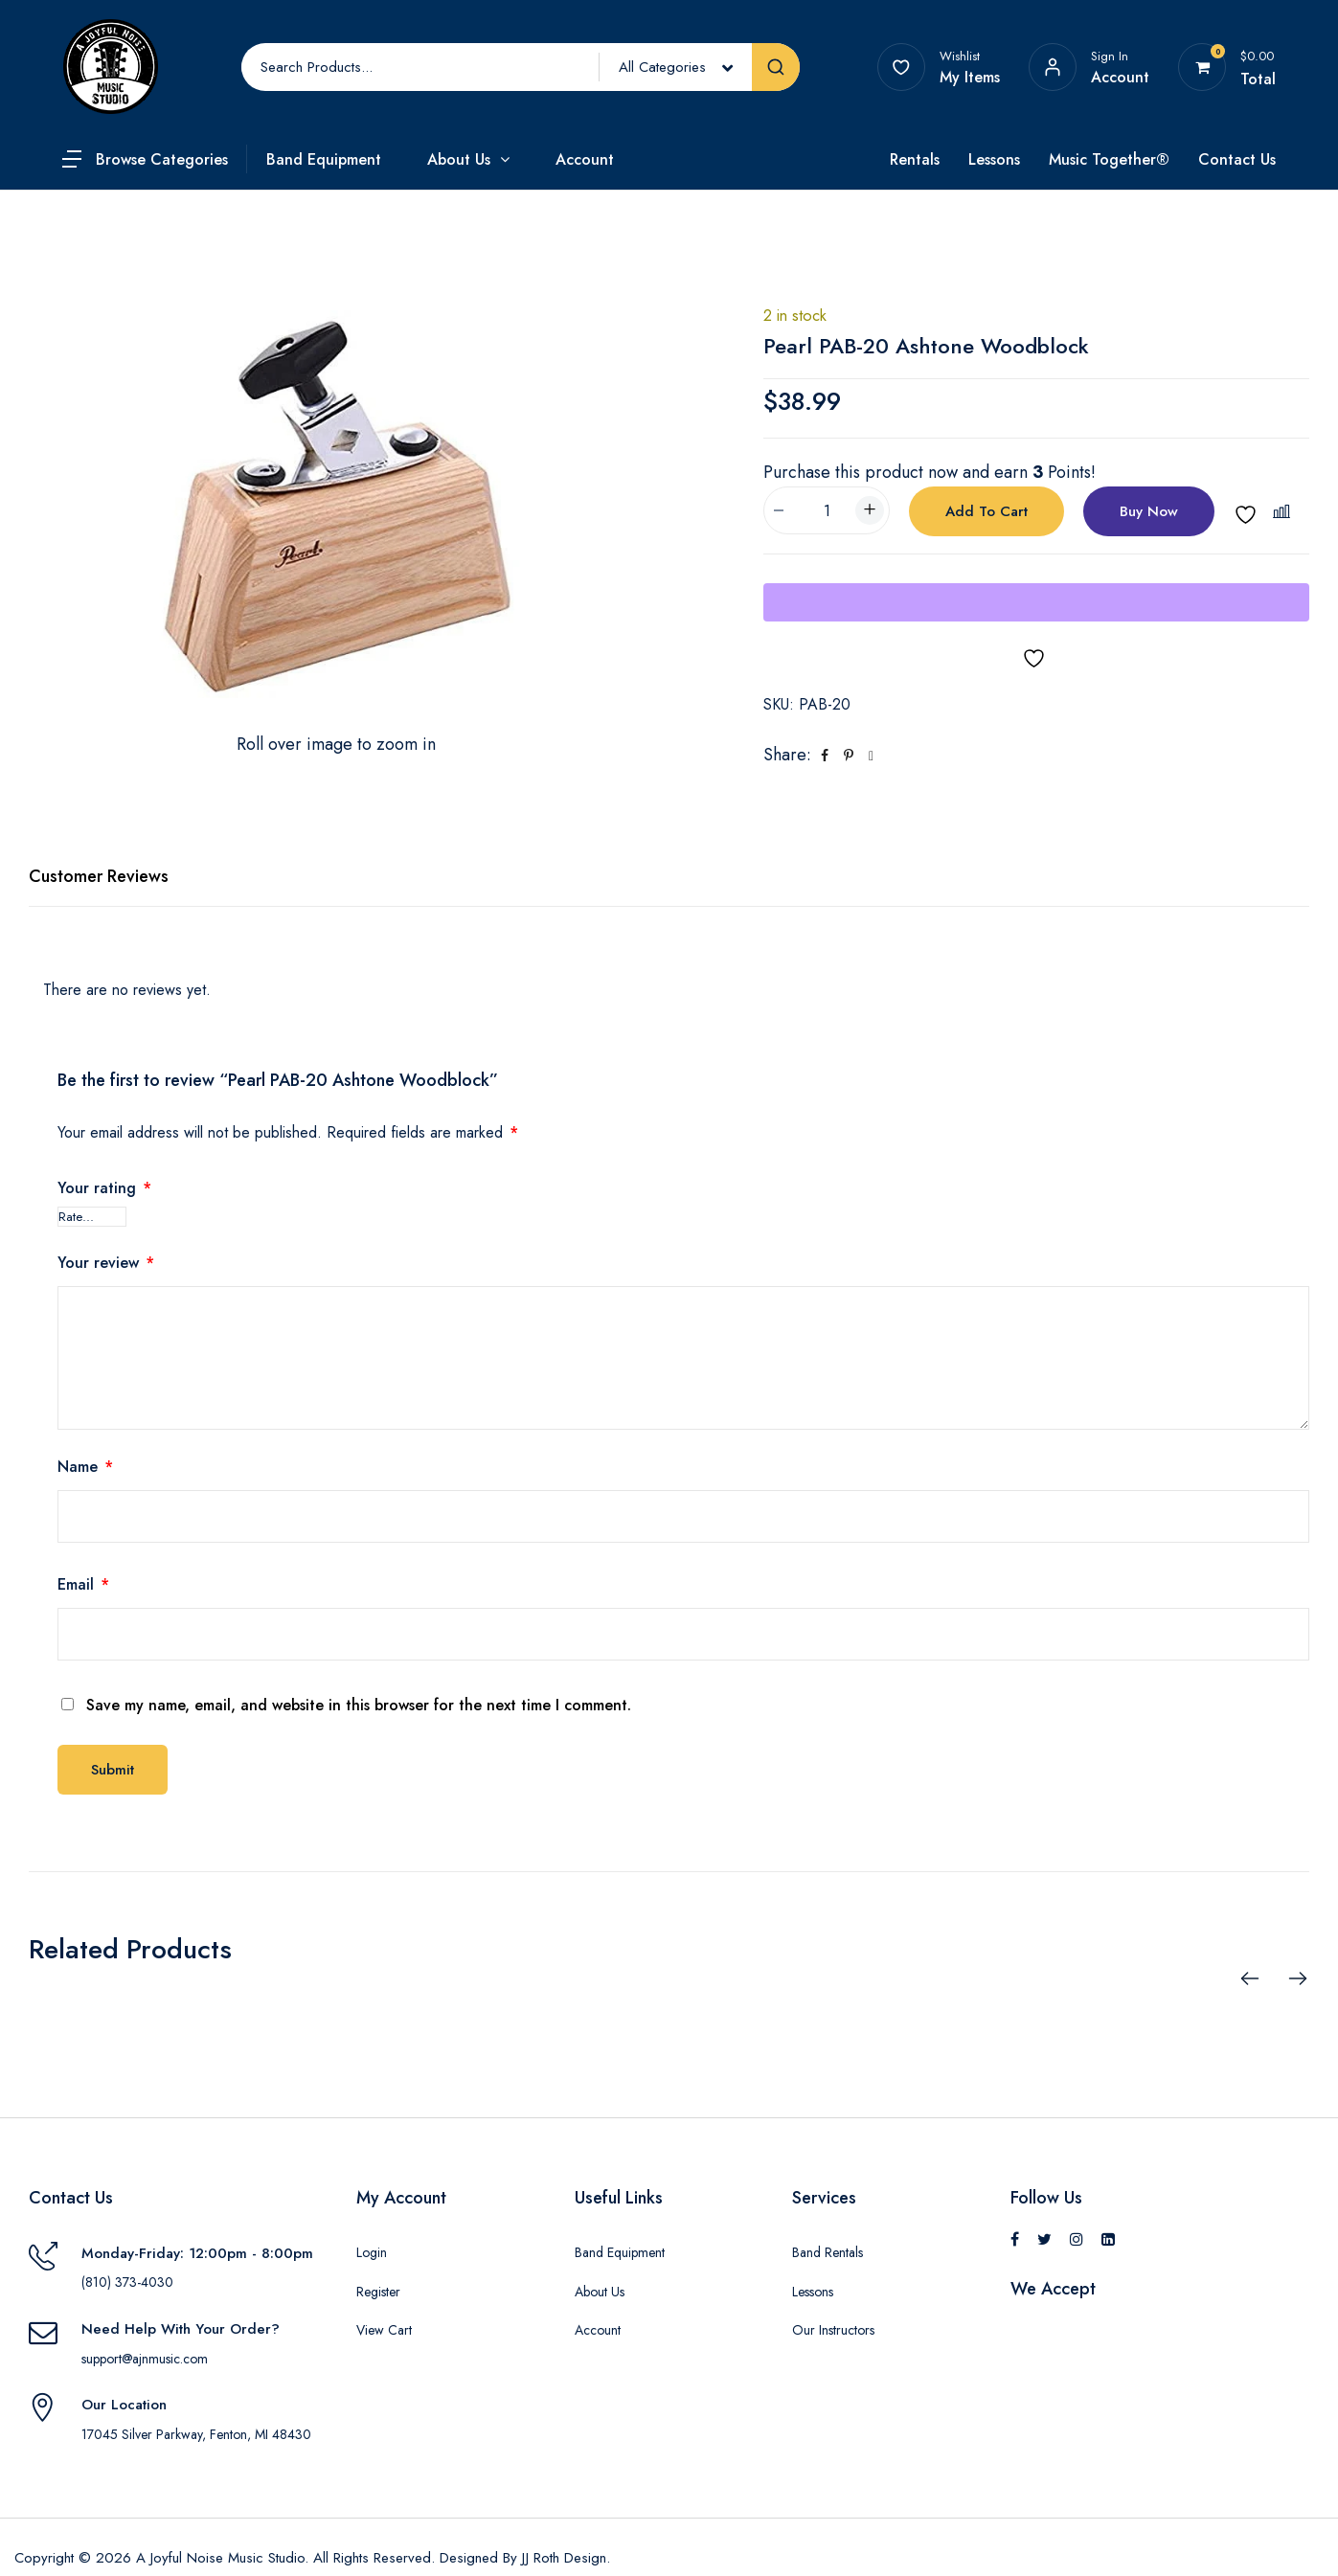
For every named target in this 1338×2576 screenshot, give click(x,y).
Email (83, 1584)
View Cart (384, 2329)
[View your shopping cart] (1202, 67)
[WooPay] (1036, 602)
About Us (458, 159)
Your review (105, 1263)
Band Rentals (827, 2252)
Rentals (915, 159)
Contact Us (1237, 159)
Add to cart (986, 511)
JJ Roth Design (564, 2557)
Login (371, 2252)
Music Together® (1109, 159)
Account (585, 159)
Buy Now (1149, 511)
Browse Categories (162, 159)
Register (378, 2291)
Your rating (104, 1188)
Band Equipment (323, 159)
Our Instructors (833, 2329)
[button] (1284, 512)
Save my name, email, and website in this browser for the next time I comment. (358, 1705)
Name (85, 1467)
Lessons (994, 159)
